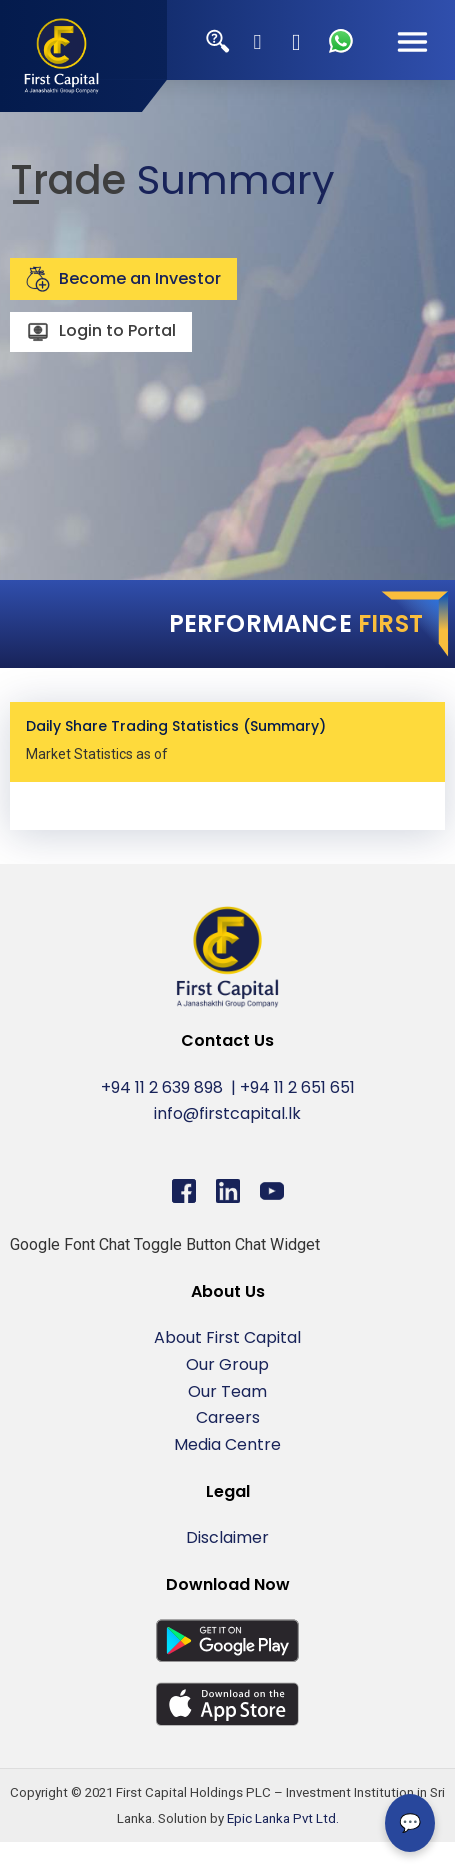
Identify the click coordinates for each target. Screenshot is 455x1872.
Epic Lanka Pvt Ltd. (283, 1818)
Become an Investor (123, 279)
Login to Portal (101, 332)
